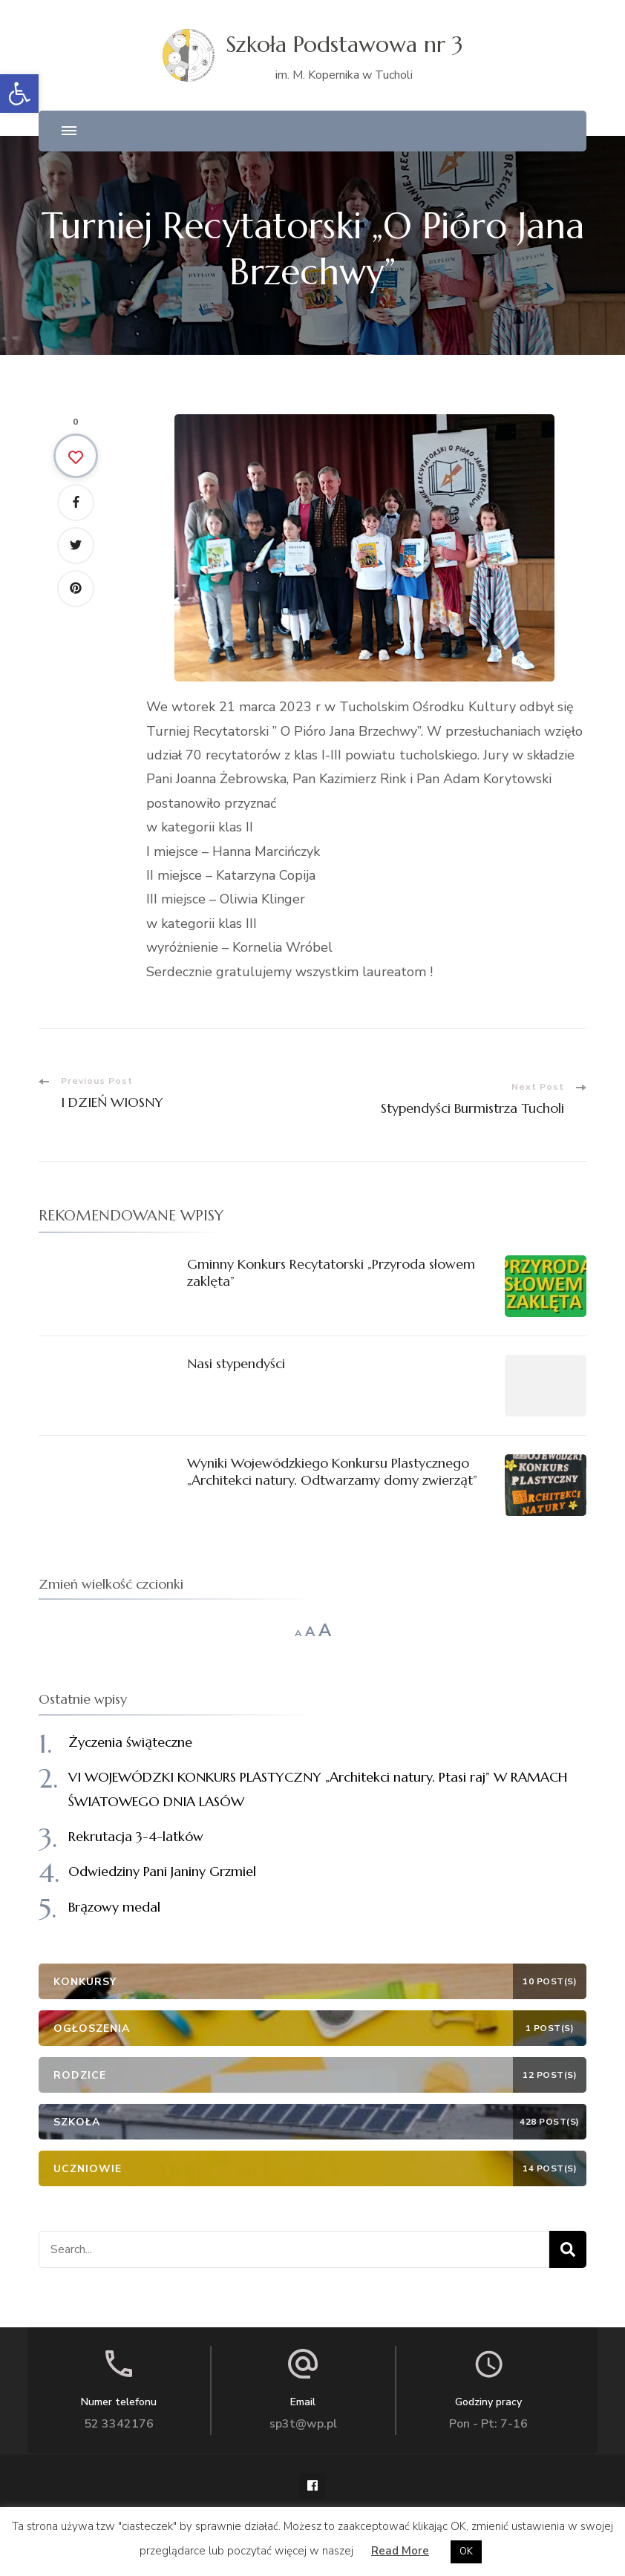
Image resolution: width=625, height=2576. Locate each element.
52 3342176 (119, 2424)
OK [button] (466, 2551)
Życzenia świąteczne (130, 1741)
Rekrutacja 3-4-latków (135, 1836)
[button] (19, 93)
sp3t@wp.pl (303, 2424)
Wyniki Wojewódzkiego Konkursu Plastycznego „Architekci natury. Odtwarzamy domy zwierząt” (332, 1471)
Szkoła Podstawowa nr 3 (344, 44)
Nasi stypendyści (236, 1363)
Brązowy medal (114, 1906)
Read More (400, 2550)
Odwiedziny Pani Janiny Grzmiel (162, 1871)
